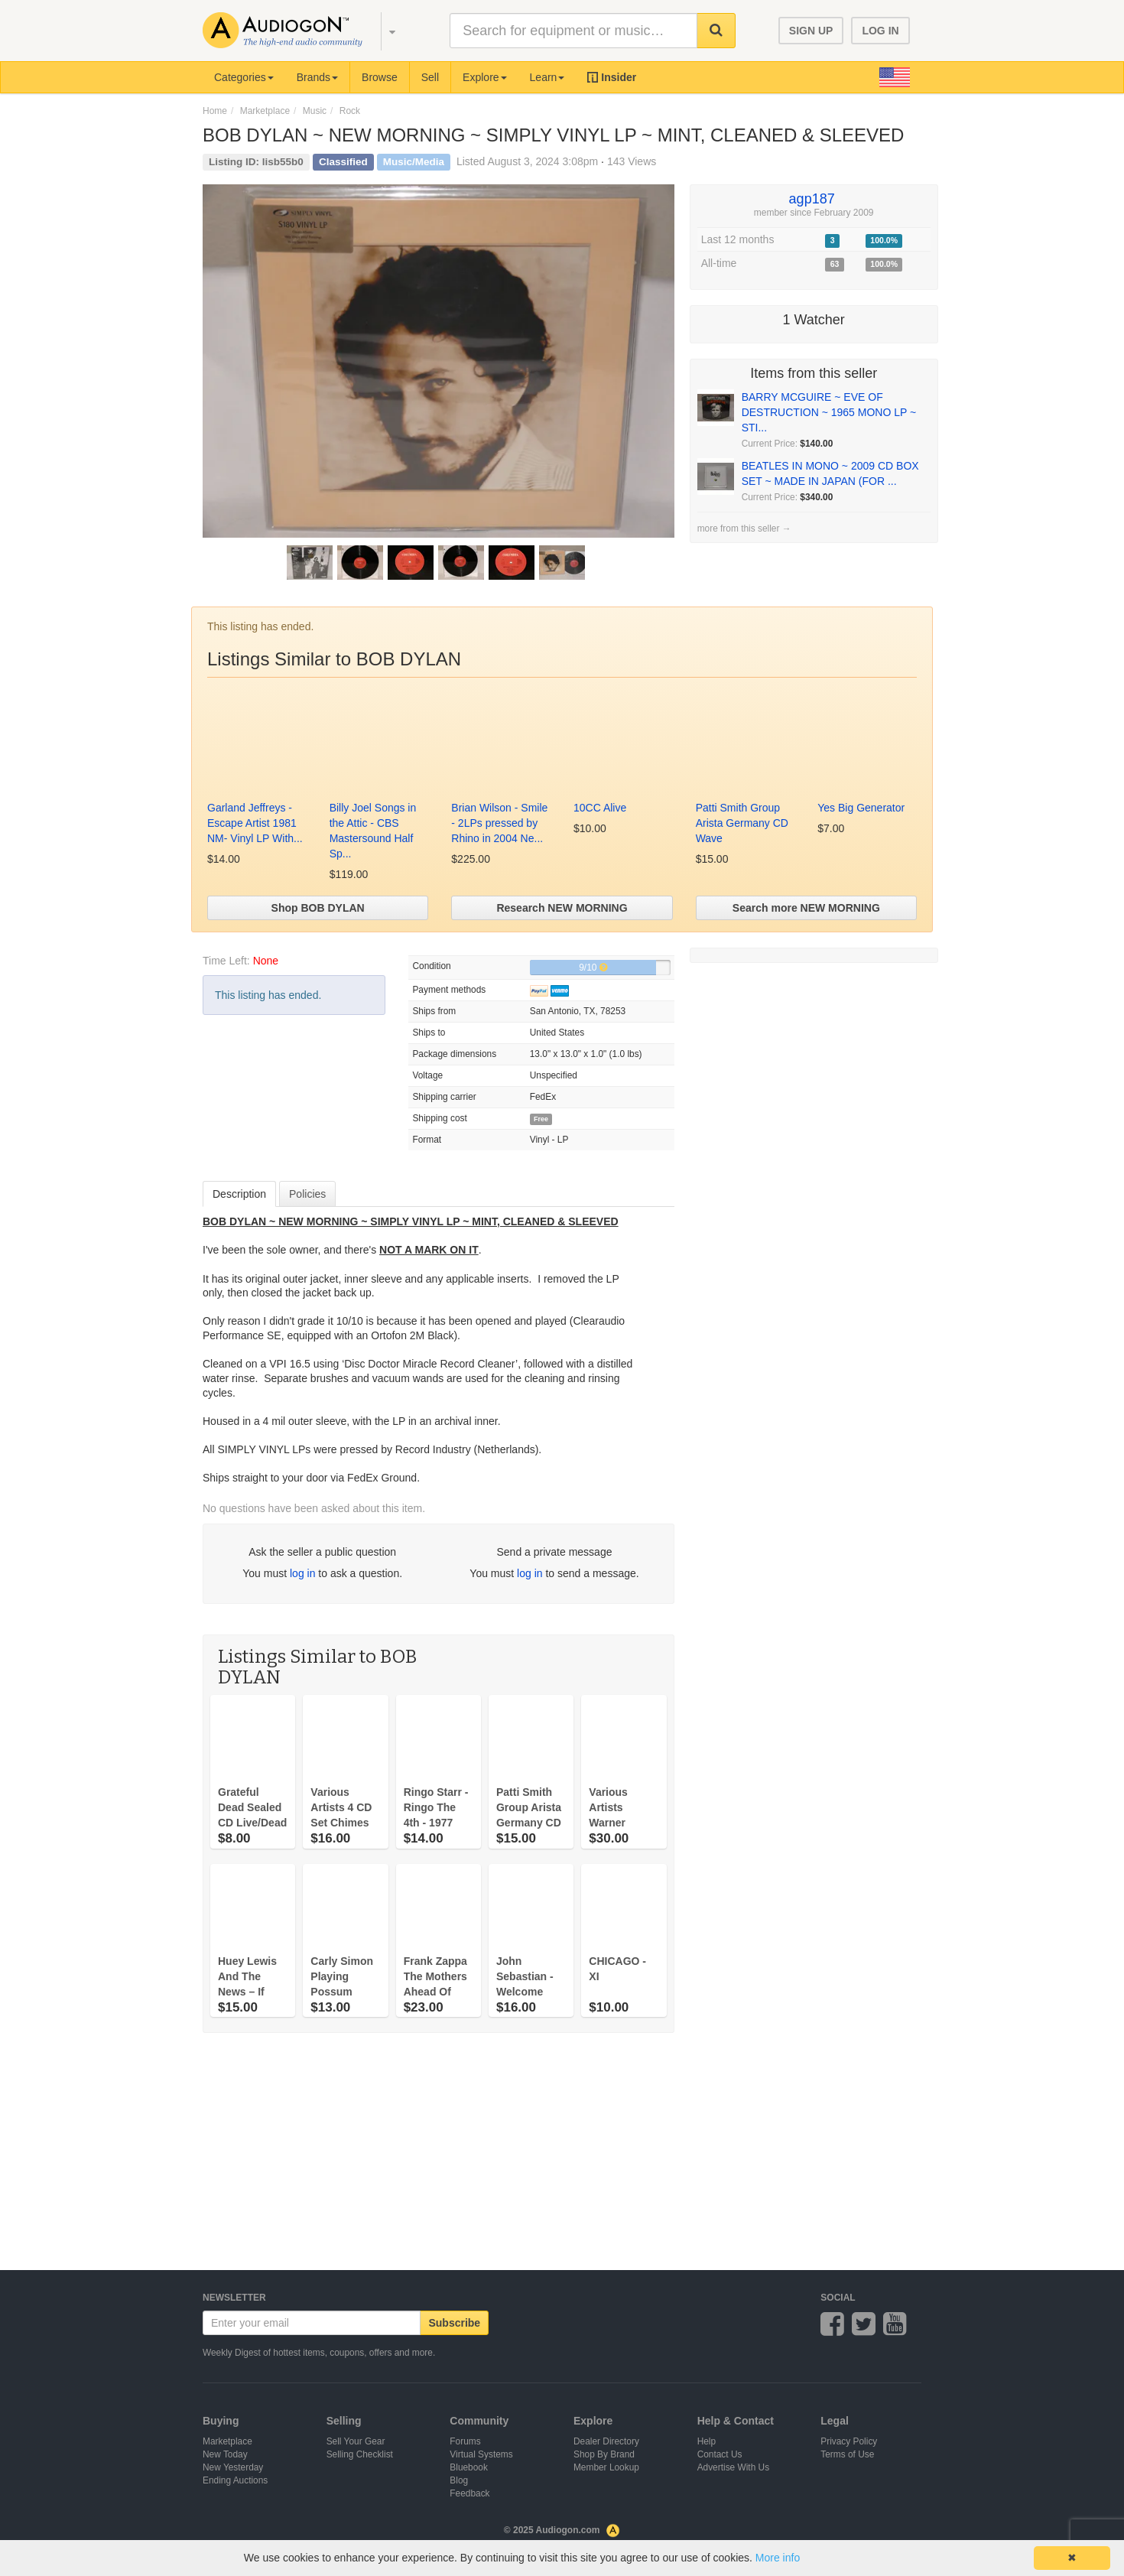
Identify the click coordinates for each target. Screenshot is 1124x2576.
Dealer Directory (606, 2441)
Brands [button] (317, 77)
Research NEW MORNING (561, 908)
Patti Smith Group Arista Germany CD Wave (742, 823)
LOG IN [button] (880, 30)
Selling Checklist (359, 2454)
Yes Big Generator (861, 808)
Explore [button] (484, 77)
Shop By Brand (604, 2454)
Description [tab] (239, 1194)
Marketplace (265, 111)
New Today (225, 2454)
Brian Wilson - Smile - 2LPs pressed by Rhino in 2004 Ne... (499, 823)
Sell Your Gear (355, 2441)
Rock (349, 111)
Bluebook (469, 2467)
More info (777, 2558)
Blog (459, 2480)
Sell (430, 77)
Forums (465, 2441)
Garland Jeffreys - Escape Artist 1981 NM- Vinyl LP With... (255, 823)
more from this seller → (744, 528)
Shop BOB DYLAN (318, 908)
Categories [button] (244, 77)
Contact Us (719, 2454)
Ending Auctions (235, 2480)
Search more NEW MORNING (806, 908)
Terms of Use (847, 2454)
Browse (380, 77)
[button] (385, 30)
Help (706, 2441)
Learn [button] (547, 77)
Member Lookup (606, 2467)
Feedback (469, 2493)
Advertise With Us (733, 2467)
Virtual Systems (481, 2454)
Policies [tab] (307, 1194)
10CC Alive (599, 808)
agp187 (812, 199)
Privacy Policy (848, 2441)
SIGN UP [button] (811, 30)
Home (215, 111)
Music (314, 111)
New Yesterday (233, 2467)
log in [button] (302, 1573)
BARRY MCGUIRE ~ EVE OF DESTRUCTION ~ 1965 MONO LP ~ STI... (829, 412)
